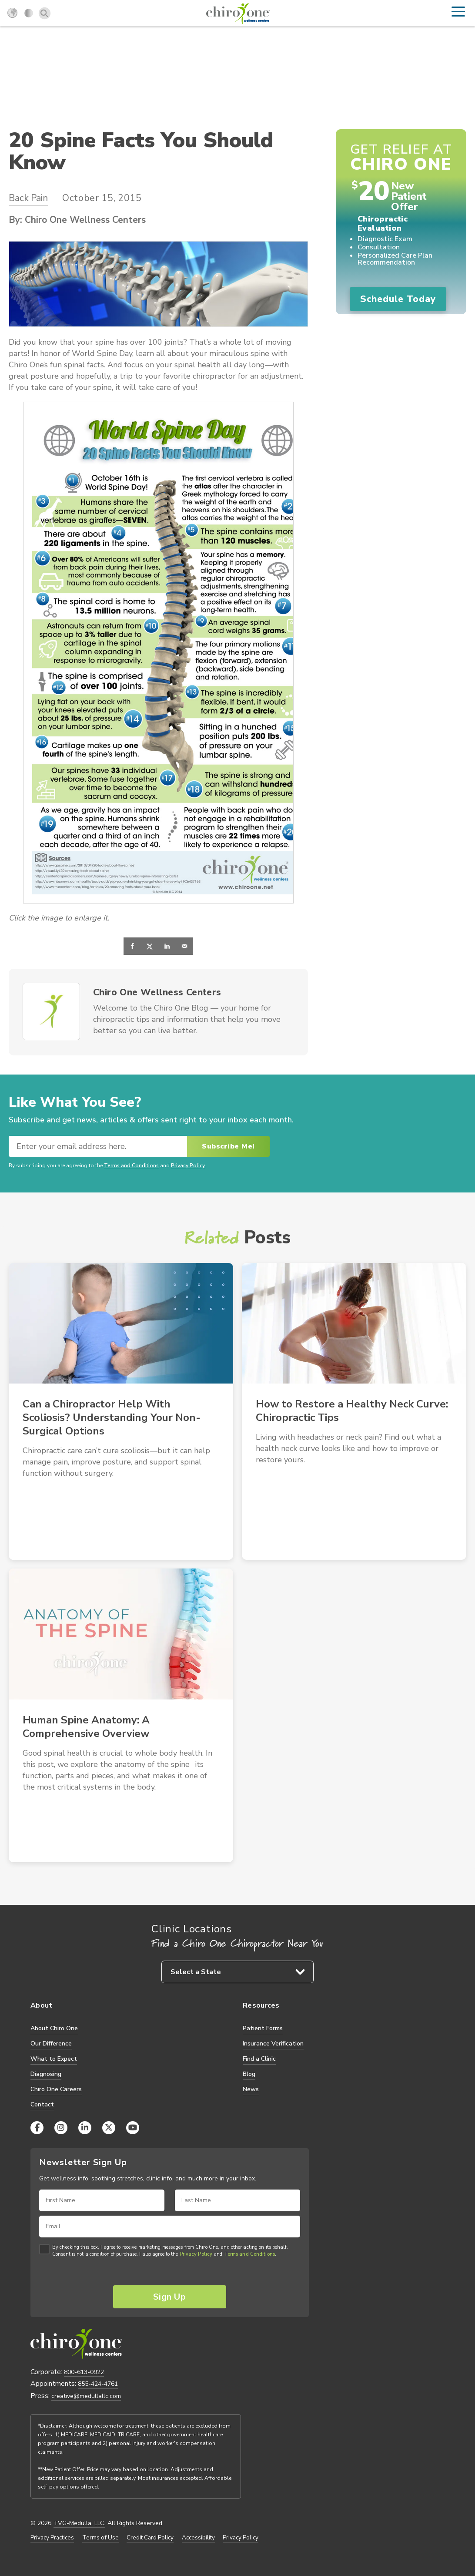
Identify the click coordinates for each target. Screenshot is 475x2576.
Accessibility (198, 2538)
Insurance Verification (273, 2043)
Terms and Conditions (131, 1165)
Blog (249, 2074)
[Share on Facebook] (132, 946)
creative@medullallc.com (86, 2396)
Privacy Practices (52, 2538)
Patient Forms (263, 2028)
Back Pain (28, 198)
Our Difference (51, 2043)
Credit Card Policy (150, 2538)
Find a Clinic (259, 2059)
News (251, 2089)
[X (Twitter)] (108, 2127)
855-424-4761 (98, 2384)
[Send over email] (184, 946)
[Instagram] (60, 2127)
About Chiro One (54, 2028)
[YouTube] (132, 2127)
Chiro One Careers (56, 2089)
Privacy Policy (188, 1165)
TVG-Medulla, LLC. (79, 2523)
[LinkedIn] (84, 2127)
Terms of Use (100, 2538)
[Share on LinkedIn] (167, 946)
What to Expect (53, 2059)
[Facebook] (36, 2127)
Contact (42, 2104)
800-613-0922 (84, 2372)
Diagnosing (45, 2074)
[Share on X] (149, 946)
